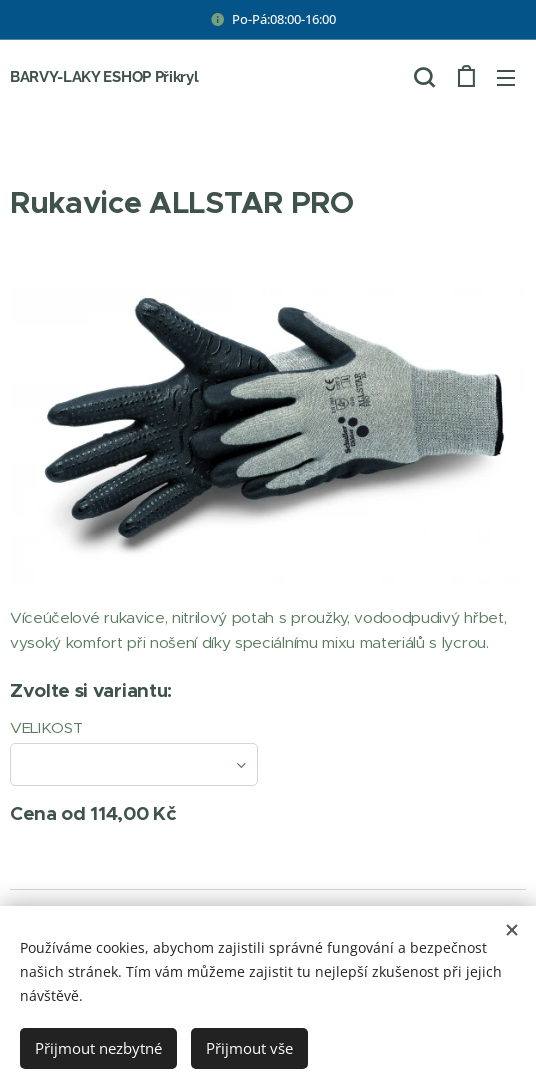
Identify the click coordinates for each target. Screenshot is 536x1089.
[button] (424, 77)
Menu (506, 78)
